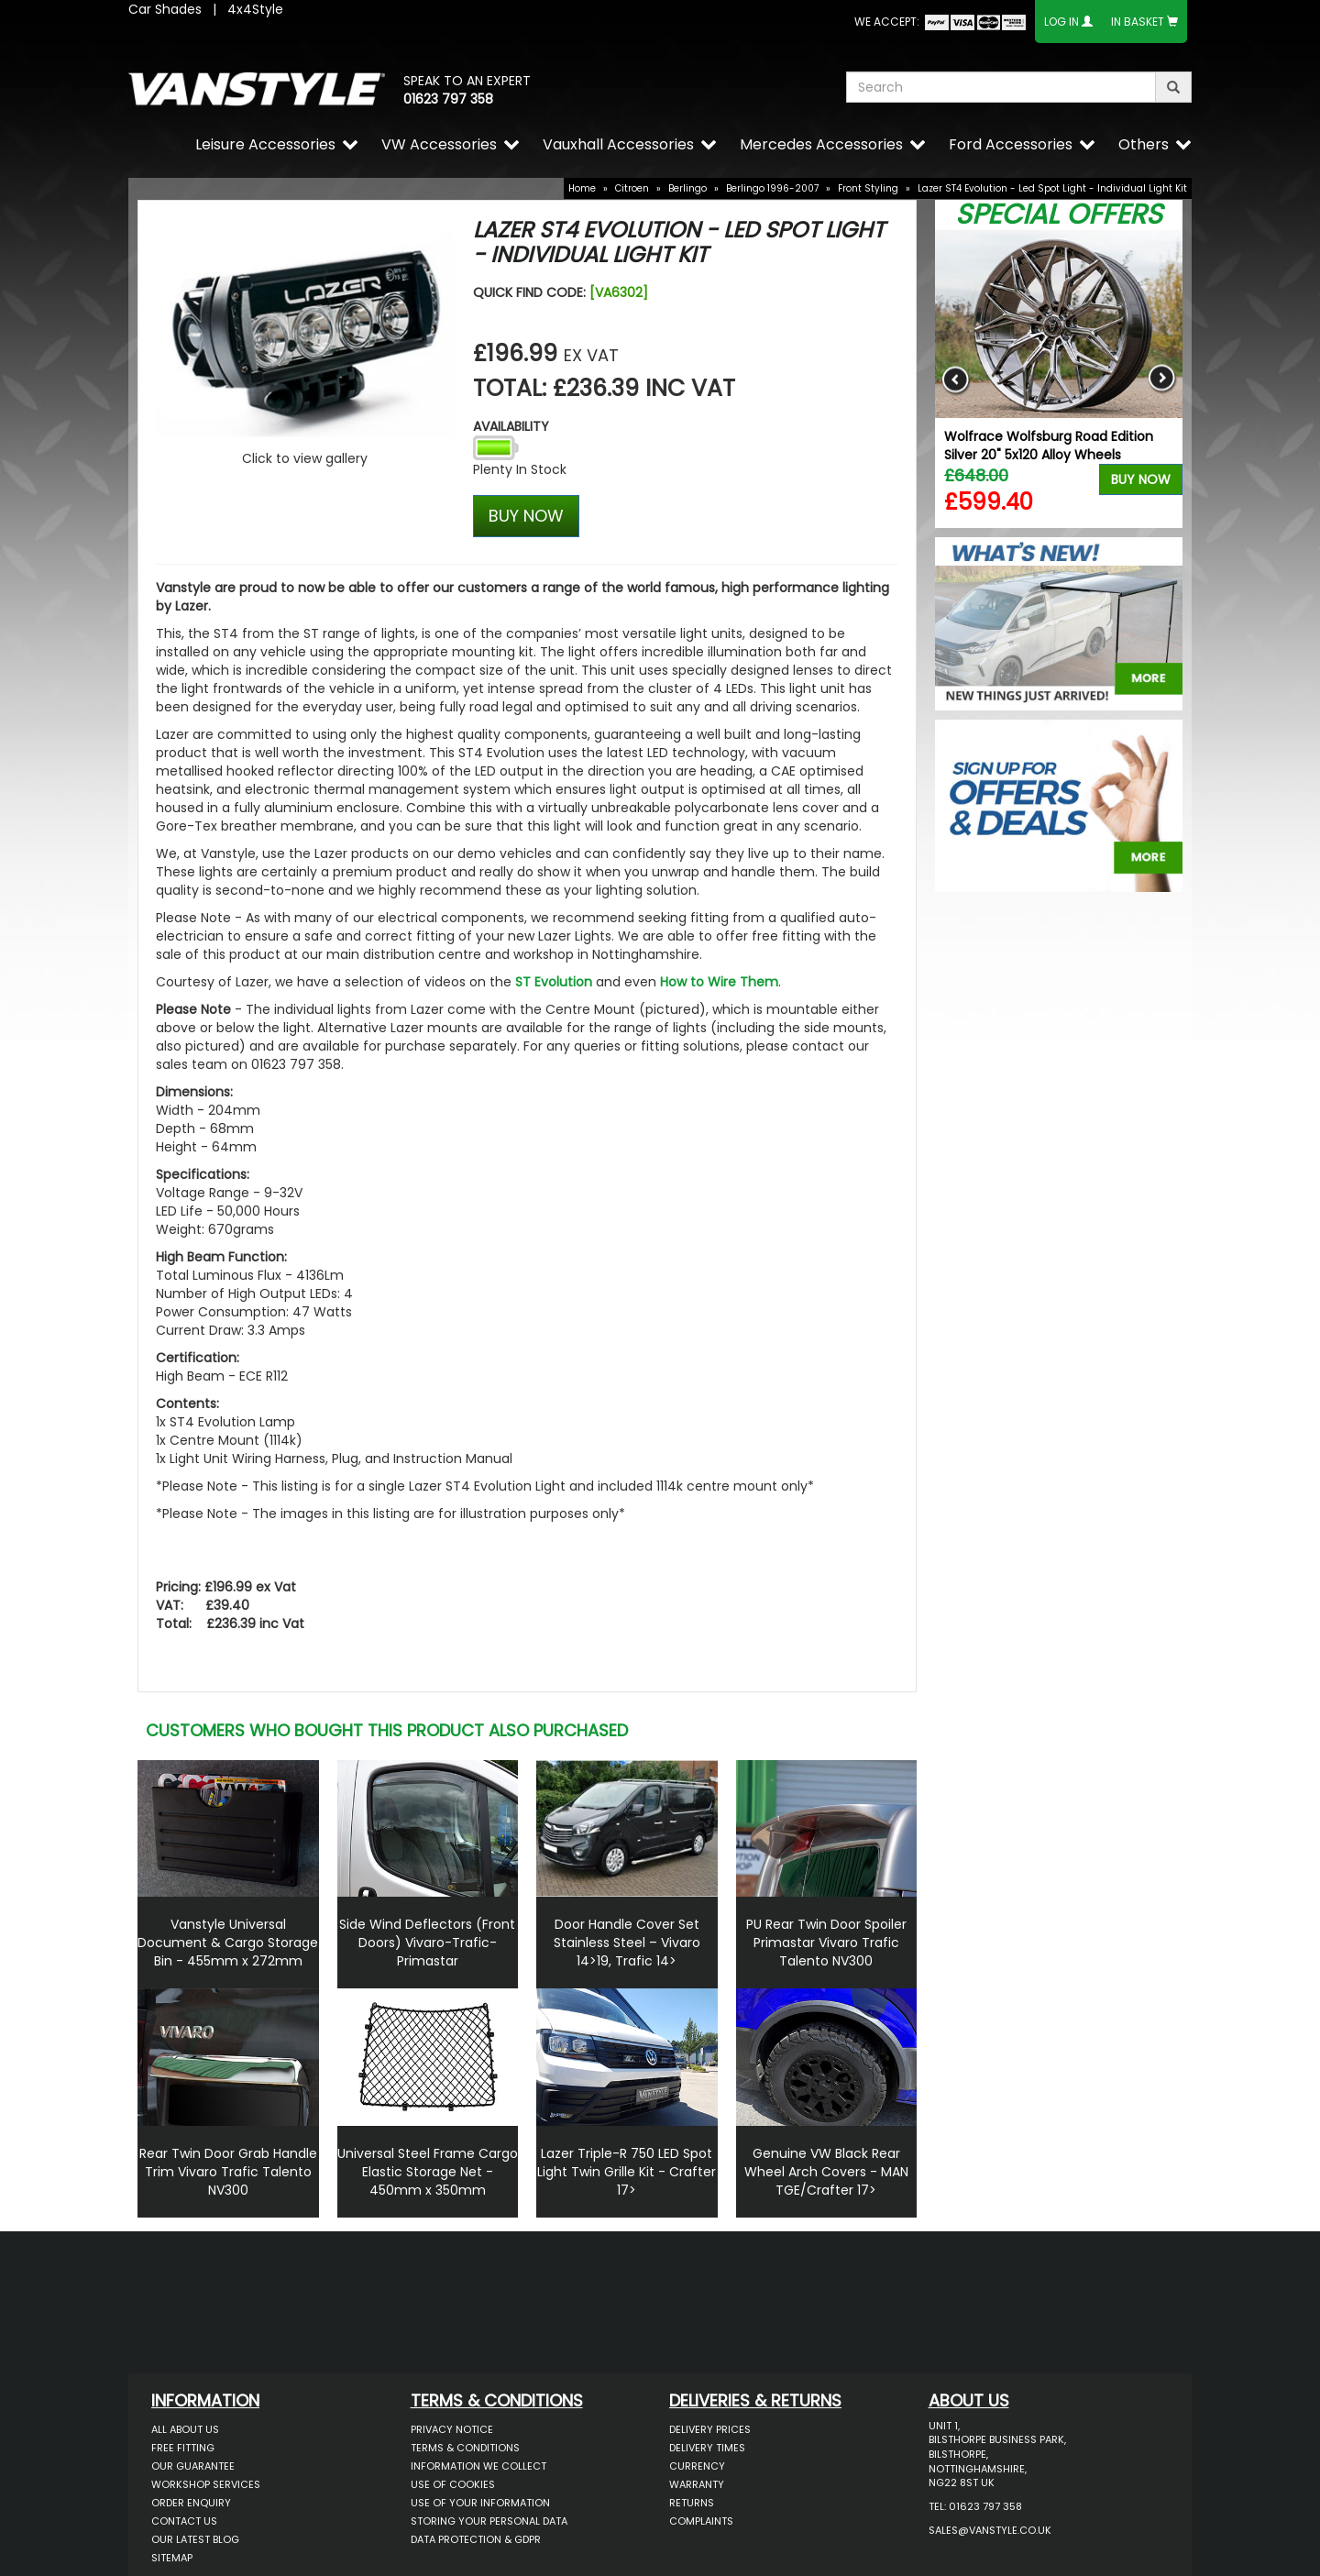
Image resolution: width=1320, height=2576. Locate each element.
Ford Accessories (1010, 144)
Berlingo (687, 188)
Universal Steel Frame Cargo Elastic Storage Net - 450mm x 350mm (427, 2171)
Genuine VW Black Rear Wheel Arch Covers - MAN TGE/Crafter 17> (826, 2171)
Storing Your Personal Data (489, 2521)
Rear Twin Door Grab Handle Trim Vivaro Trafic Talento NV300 (228, 2171)
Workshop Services (205, 2484)
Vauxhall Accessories (618, 144)
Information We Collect (478, 2466)
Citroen (632, 188)
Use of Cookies (453, 2484)
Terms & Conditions (465, 2447)
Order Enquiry (191, 2502)
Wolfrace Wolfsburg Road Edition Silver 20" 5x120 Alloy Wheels (1048, 445)
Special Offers (1058, 214)
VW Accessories (439, 144)
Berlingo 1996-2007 (772, 188)
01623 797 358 (448, 99)
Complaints (701, 2521)
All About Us (185, 2429)
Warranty (696, 2484)
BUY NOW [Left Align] (526, 515)
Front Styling (868, 188)
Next (1162, 379)
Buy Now (1141, 479)
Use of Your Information (480, 2502)
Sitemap (171, 2557)
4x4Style (255, 9)
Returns (691, 2502)
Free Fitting (182, 2447)
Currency (697, 2466)
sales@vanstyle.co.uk (990, 2530)
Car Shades (165, 9)
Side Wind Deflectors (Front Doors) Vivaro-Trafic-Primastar (427, 1942)
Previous (956, 379)
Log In (1061, 21)
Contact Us (184, 2521)
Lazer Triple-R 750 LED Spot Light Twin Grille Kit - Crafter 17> (626, 2171)
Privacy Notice (452, 2429)
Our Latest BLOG (195, 2539)
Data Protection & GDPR (476, 2539)
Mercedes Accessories (821, 144)
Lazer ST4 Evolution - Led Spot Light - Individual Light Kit (1052, 188)
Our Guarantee (193, 2466)
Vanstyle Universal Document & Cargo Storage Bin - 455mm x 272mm (228, 1942)
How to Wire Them (719, 982)
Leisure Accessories (265, 144)
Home (582, 188)
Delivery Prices (710, 2429)
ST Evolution (553, 982)
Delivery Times (707, 2447)
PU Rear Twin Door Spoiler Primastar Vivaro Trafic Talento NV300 (826, 1942)
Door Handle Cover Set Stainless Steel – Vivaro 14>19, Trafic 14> (627, 1942)
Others (1143, 144)
